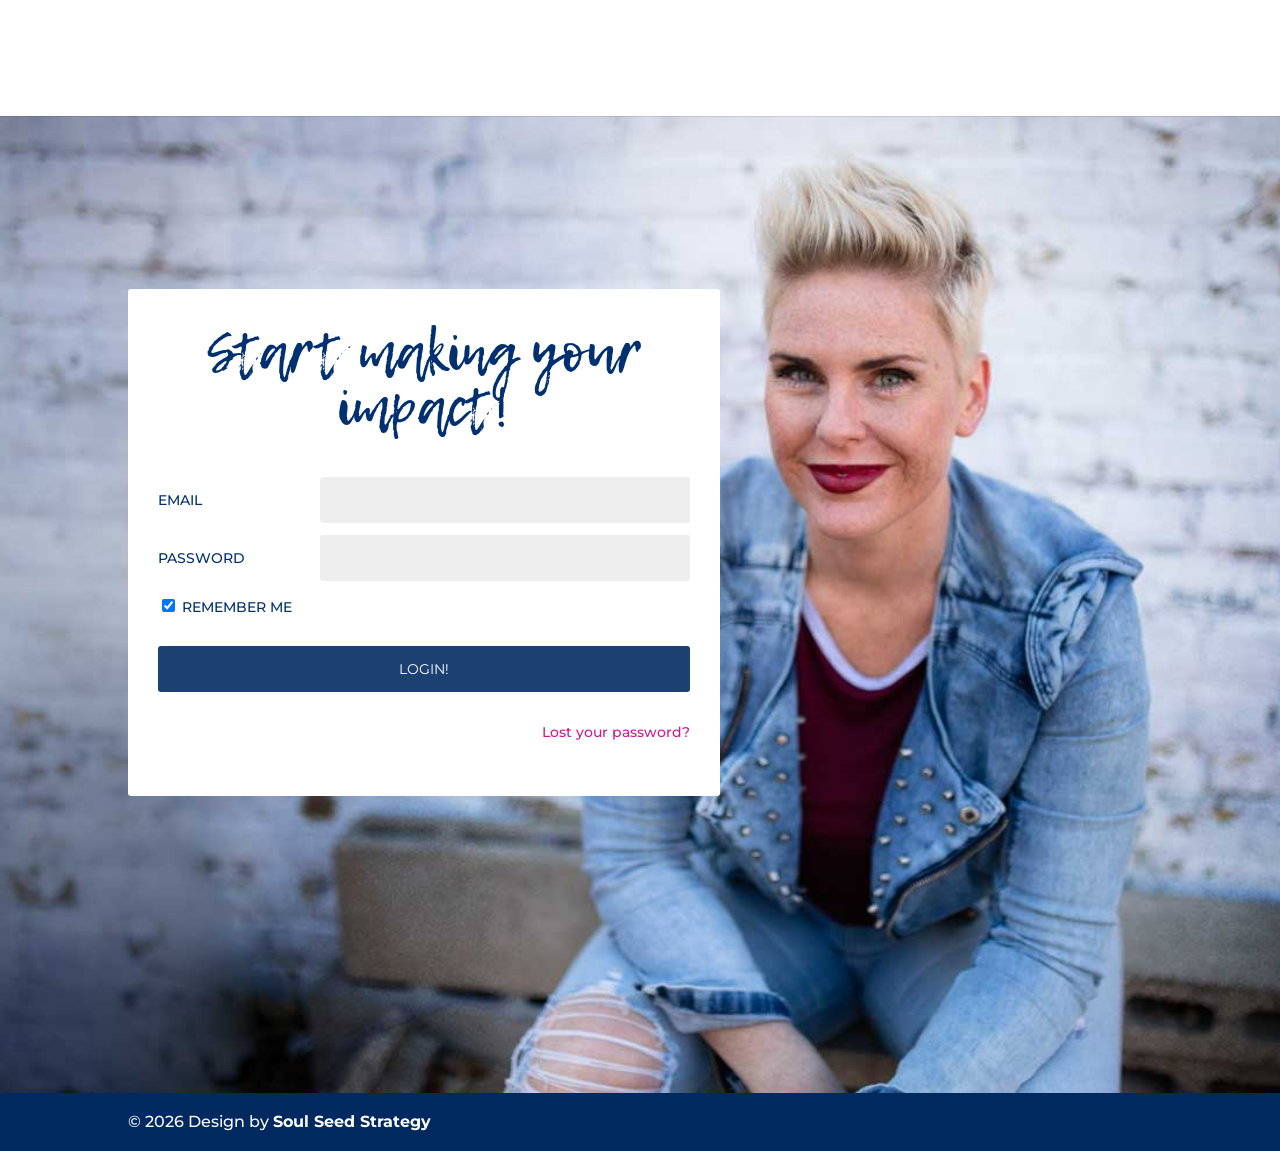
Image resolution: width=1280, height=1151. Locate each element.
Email (180, 500)
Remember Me (237, 607)
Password (201, 558)
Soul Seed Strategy (352, 1121)
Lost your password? (616, 732)
